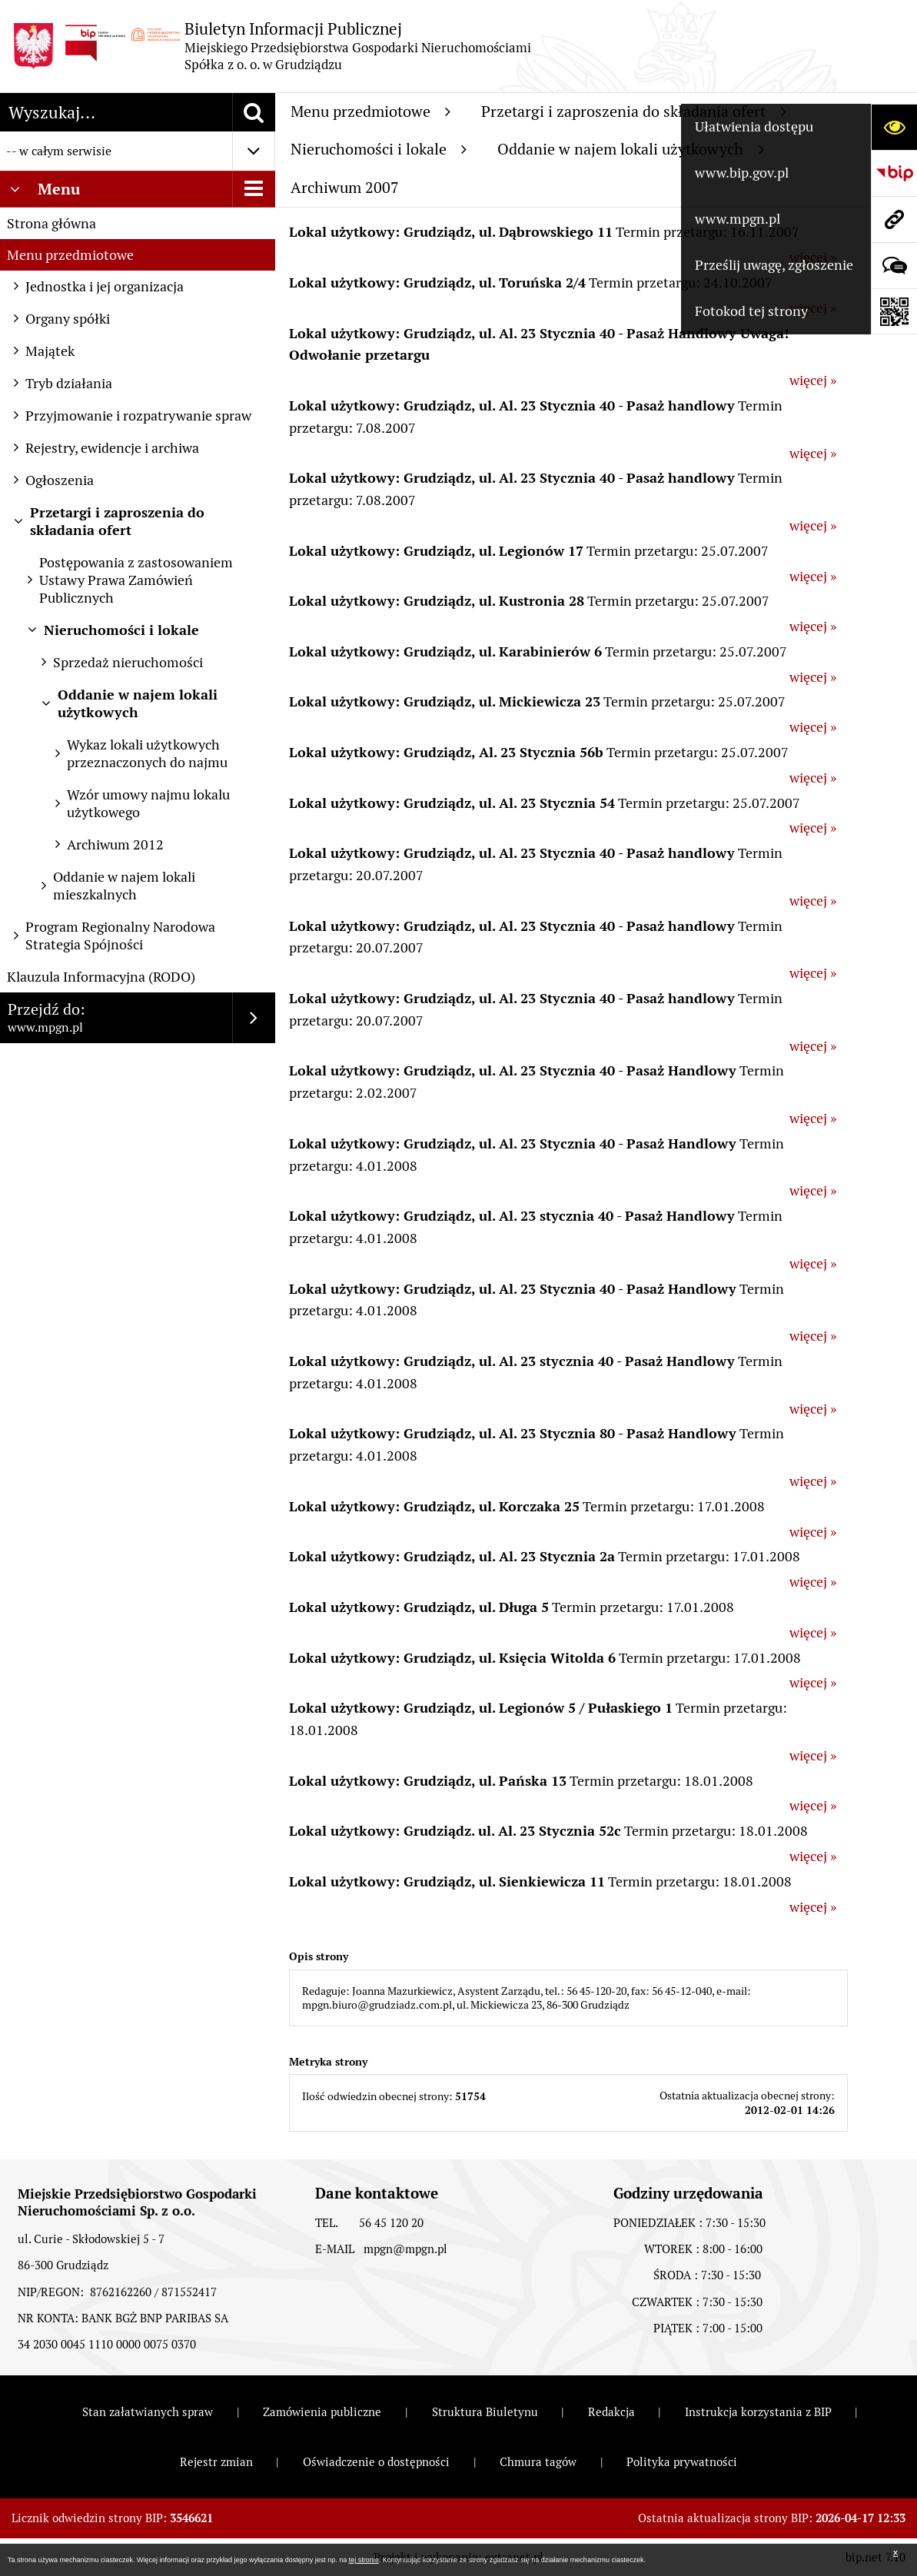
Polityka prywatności (681, 2462)
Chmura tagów (538, 2462)
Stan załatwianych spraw (147, 2412)
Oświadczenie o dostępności (376, 2462)
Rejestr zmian (216, 2462)
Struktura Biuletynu (485, 2412)
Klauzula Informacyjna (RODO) (101, 977)
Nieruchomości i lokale (379, 149)
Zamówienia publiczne (322, 2412)
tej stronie (364, 2560)
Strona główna (51, 223)
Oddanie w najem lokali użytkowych (630, 149)
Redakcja (611, 2412)
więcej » (812, 380)
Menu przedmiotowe (70, 255)
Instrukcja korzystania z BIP (758, 2412)
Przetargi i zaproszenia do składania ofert (633, 111)
